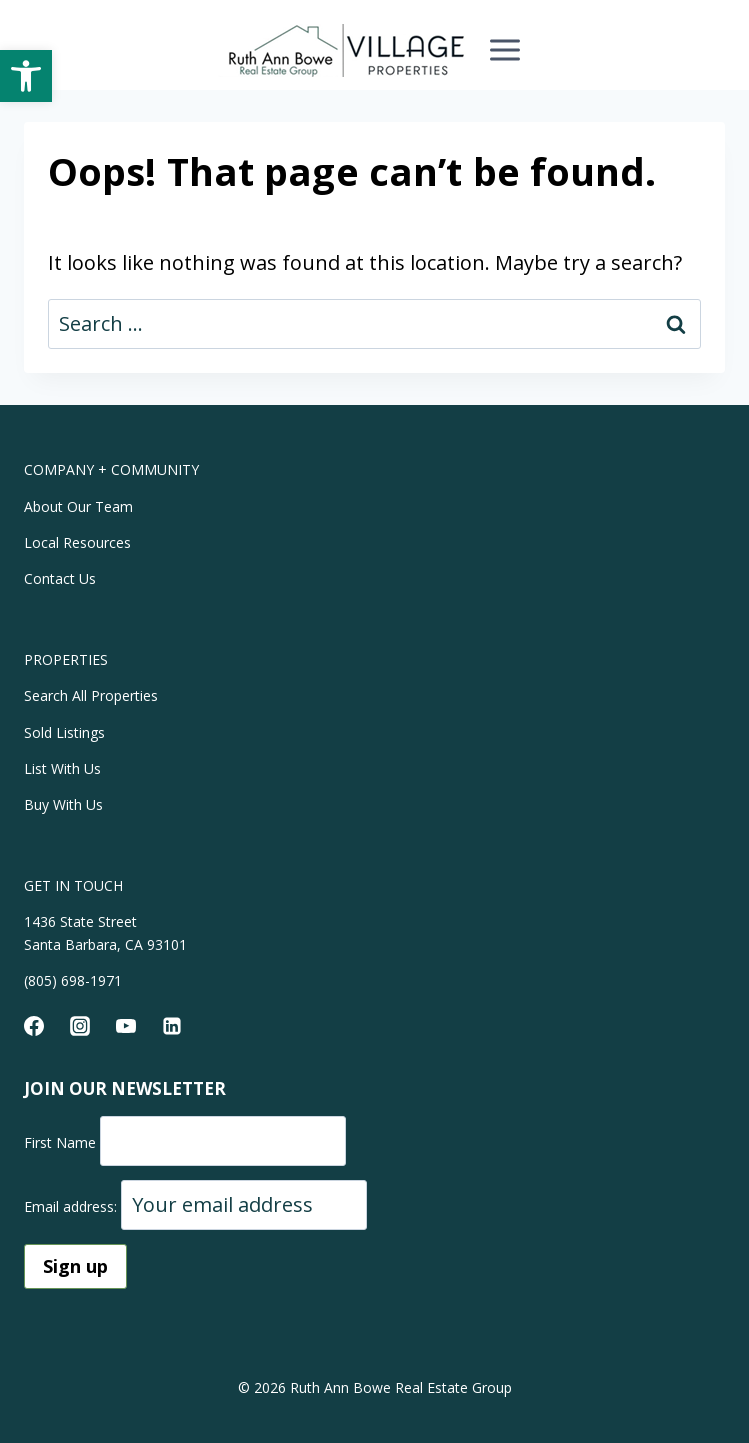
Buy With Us (63, 804)
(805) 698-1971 (73, 980)
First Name (60, 1142)
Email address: (72, 1206)
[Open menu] (504, 49)
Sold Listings (64, 732)
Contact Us (60, 578)
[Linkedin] (172, 1026)
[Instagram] (80, 1026)
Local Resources (77, 542)
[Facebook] (34, 1026)
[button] (26, 76)
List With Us (62, 768)
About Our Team (78, 506)
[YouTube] (126, 1026)
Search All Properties (91, 695)
